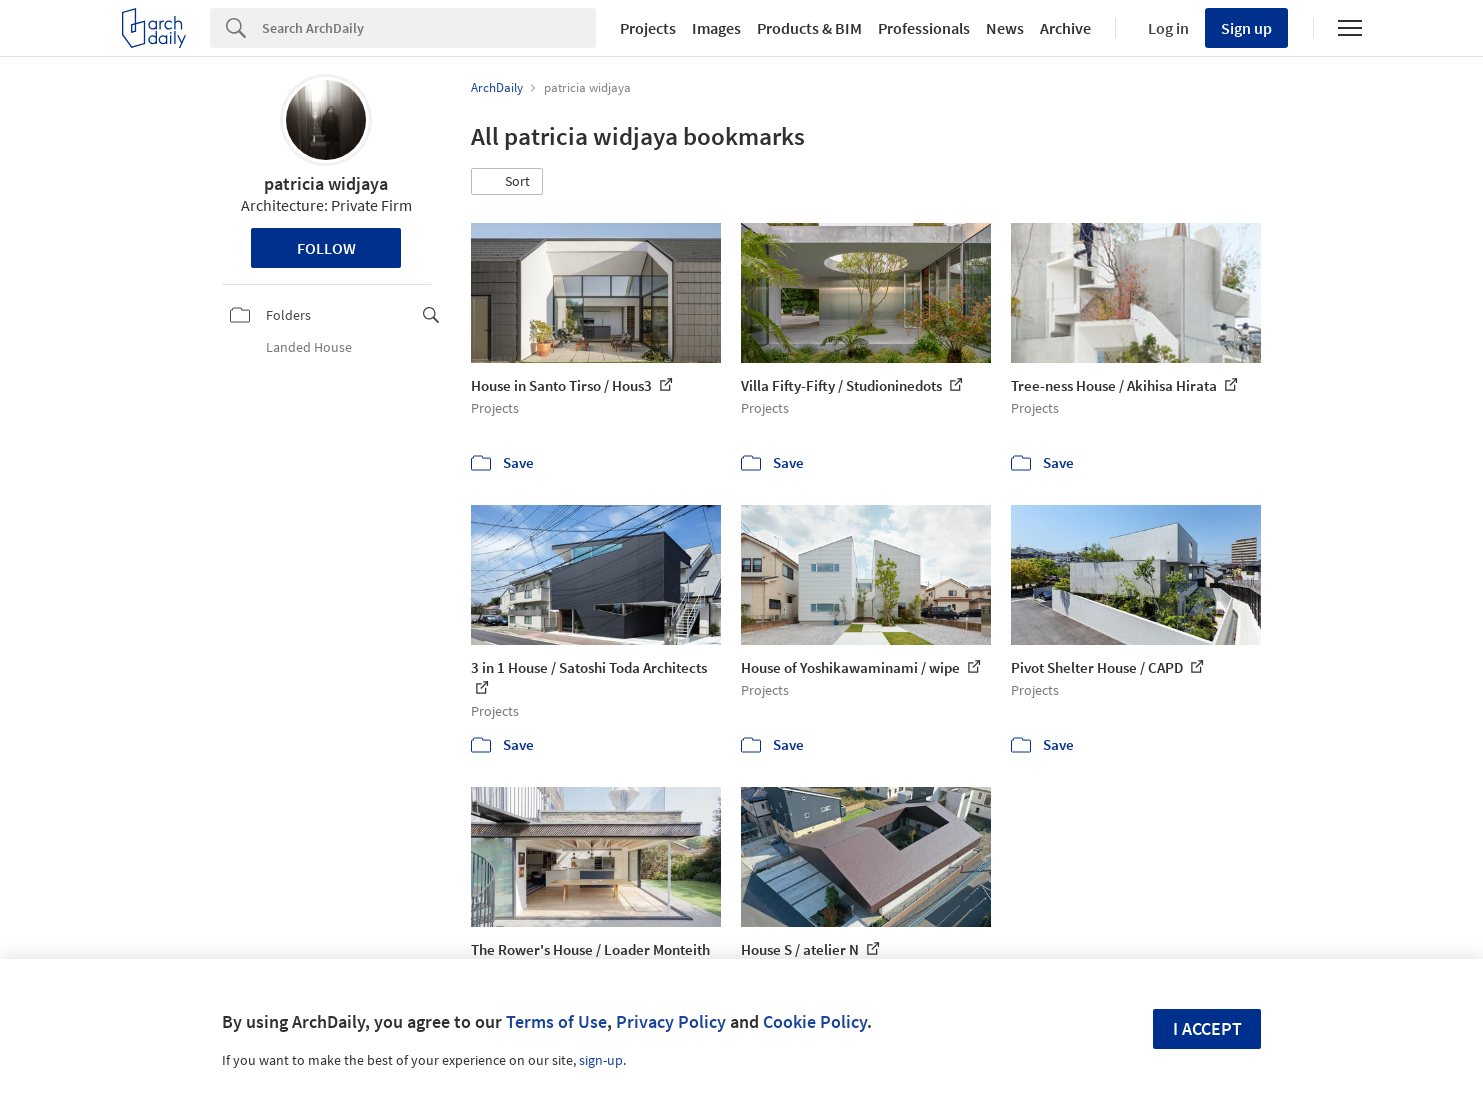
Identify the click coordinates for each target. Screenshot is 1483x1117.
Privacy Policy (671, 1021)
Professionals (924, 28)
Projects (648, 28)
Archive (1065, 28)
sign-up (601, 1060)
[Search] (429, 28)
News (1005, 28)
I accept (1207, 1028)
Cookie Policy (815, 1021)
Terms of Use (556, 1021)
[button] (507, 182)
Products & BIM (809, 28)
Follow (326, 248)
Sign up (1246, 28)
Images (716, 28)
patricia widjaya (326, 183)
